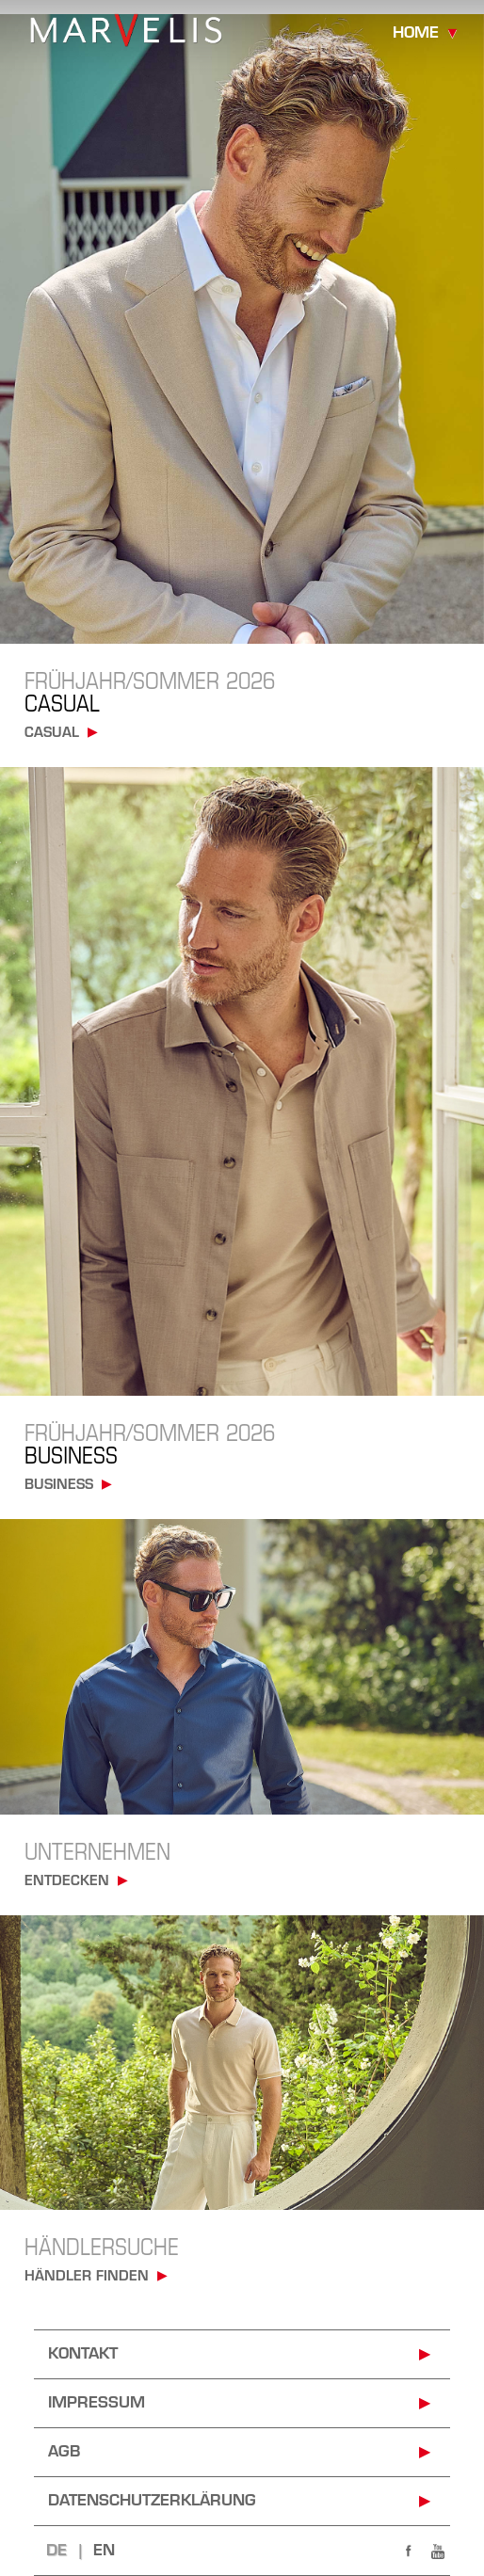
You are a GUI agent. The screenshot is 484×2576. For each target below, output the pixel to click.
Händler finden (86, 2277)
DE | (69, 2551)
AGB (64, 2452)
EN (104, 2551)
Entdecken (66, 1882)
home (416, 33)
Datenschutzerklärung (152, 2501)
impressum (96, 2403)
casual (51, 734)
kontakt (83, 2354)
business (58, 1486)
